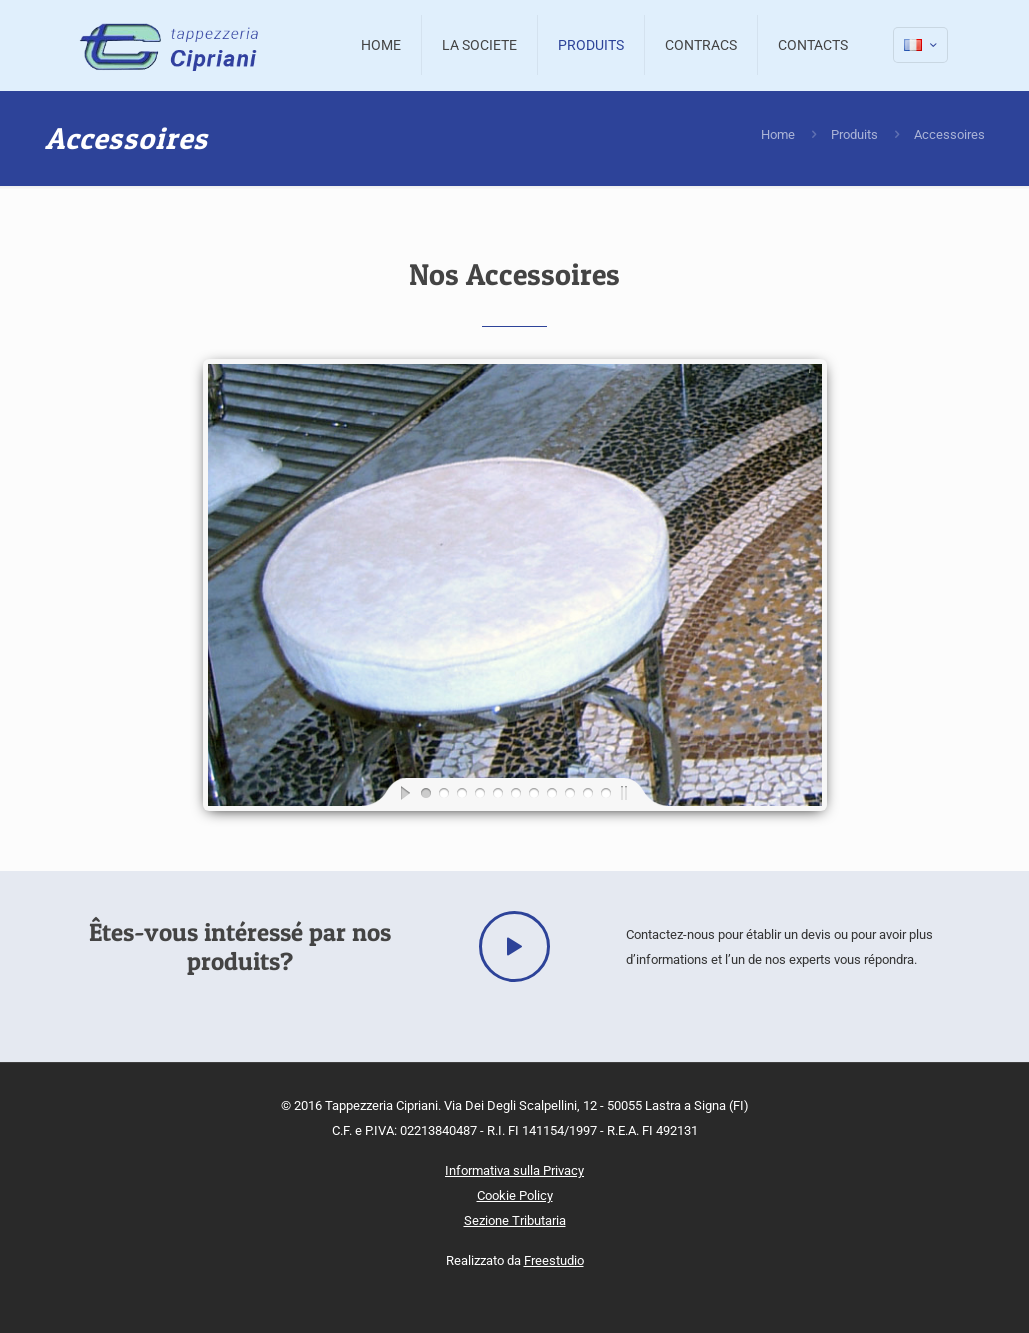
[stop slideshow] (641, 792)
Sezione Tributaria (515, 1220)
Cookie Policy (515, 1195)
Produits (854, 134)
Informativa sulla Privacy (514, 1170)
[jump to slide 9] (569, 792)
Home (778, 134)
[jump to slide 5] (497, 792)
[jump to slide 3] (461, 792)
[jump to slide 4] (479, 792)
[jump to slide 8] (551, 792)
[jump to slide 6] (515, 792)
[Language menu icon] (920, 45)
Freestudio (554, 1260)
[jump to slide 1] (425, 792)
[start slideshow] (389, 792)
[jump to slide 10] (587, 792)
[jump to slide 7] (533, 792)
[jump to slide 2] (443, 792)
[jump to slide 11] (605, 792)
